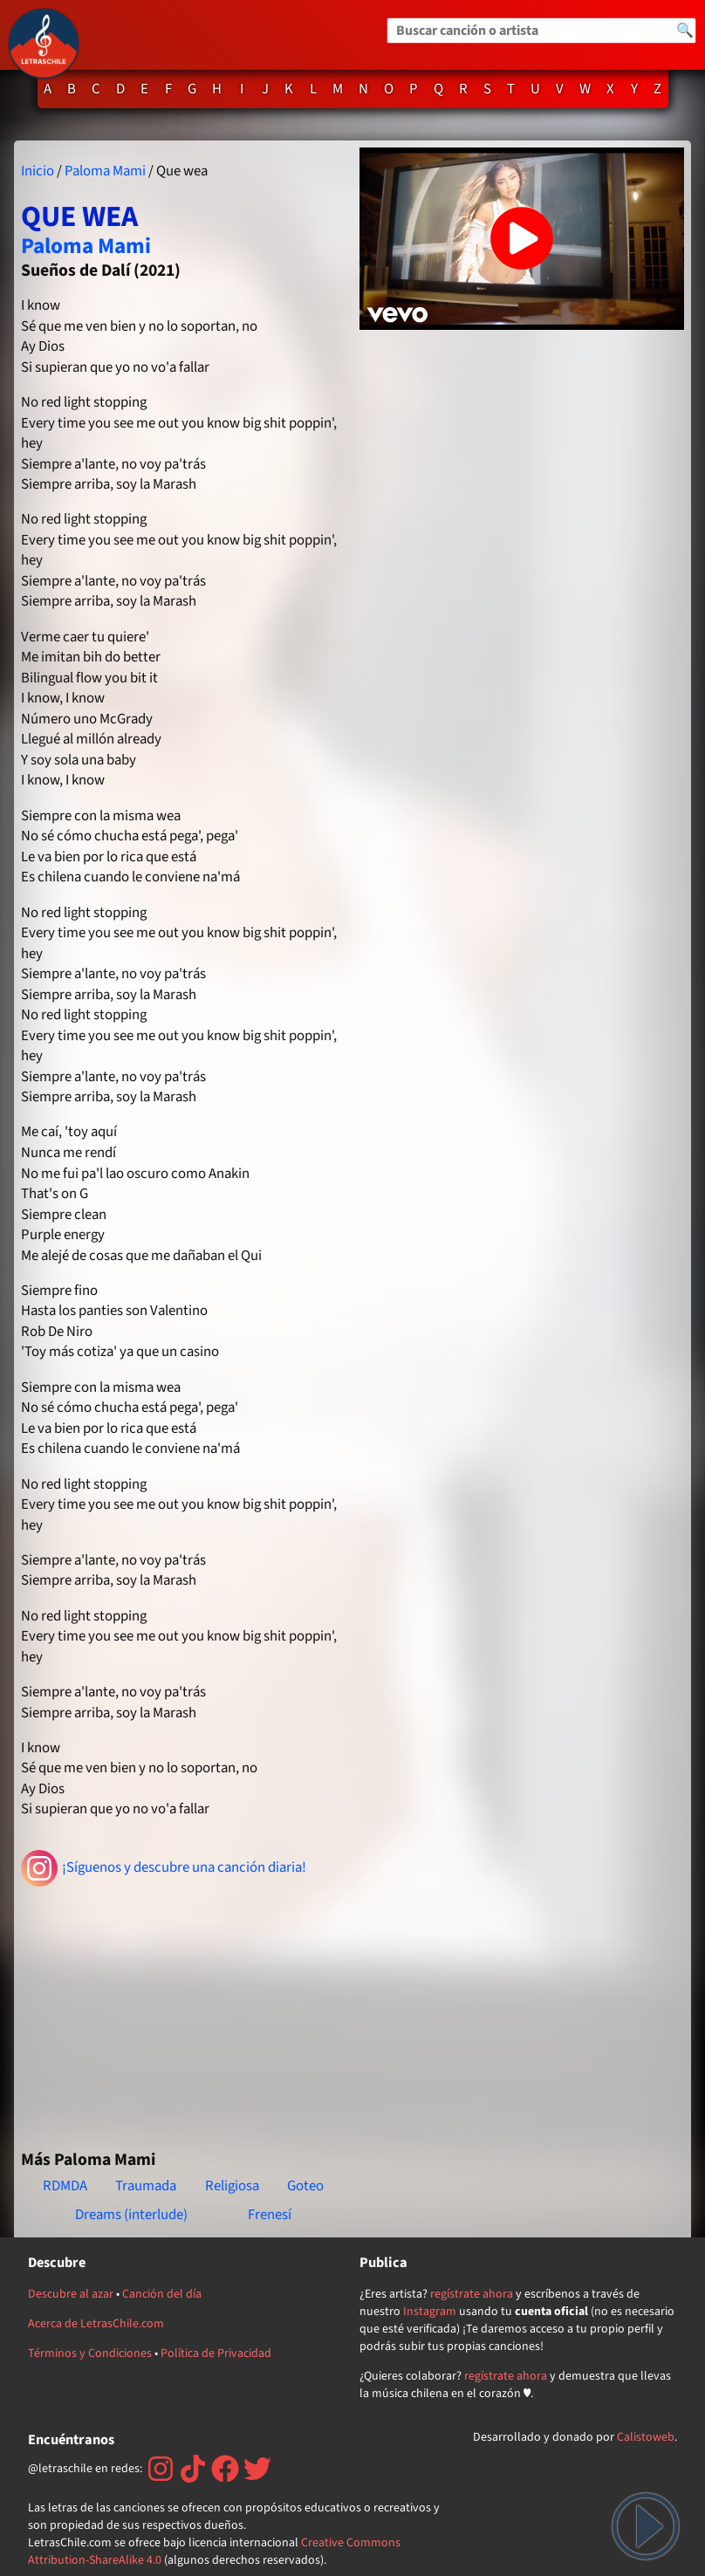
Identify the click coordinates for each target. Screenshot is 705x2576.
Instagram (429, 2311)
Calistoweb (645, 2437)
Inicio (37, 171)
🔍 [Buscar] (685, 30)
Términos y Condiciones (90, 2353)
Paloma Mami (105, 171)
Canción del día (162, 2294)
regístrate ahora (471, 2294)
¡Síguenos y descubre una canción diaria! (163, 1868)
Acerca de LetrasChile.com (96, 2324)
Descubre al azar (70, 2294)
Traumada (145, 2185)
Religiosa (232, 2185)
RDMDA (65, 2185)
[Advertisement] (183, 2010)
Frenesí (269, 2214)
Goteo (305, 2185)
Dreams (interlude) (131, 2214)
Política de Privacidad (216, 2353)
